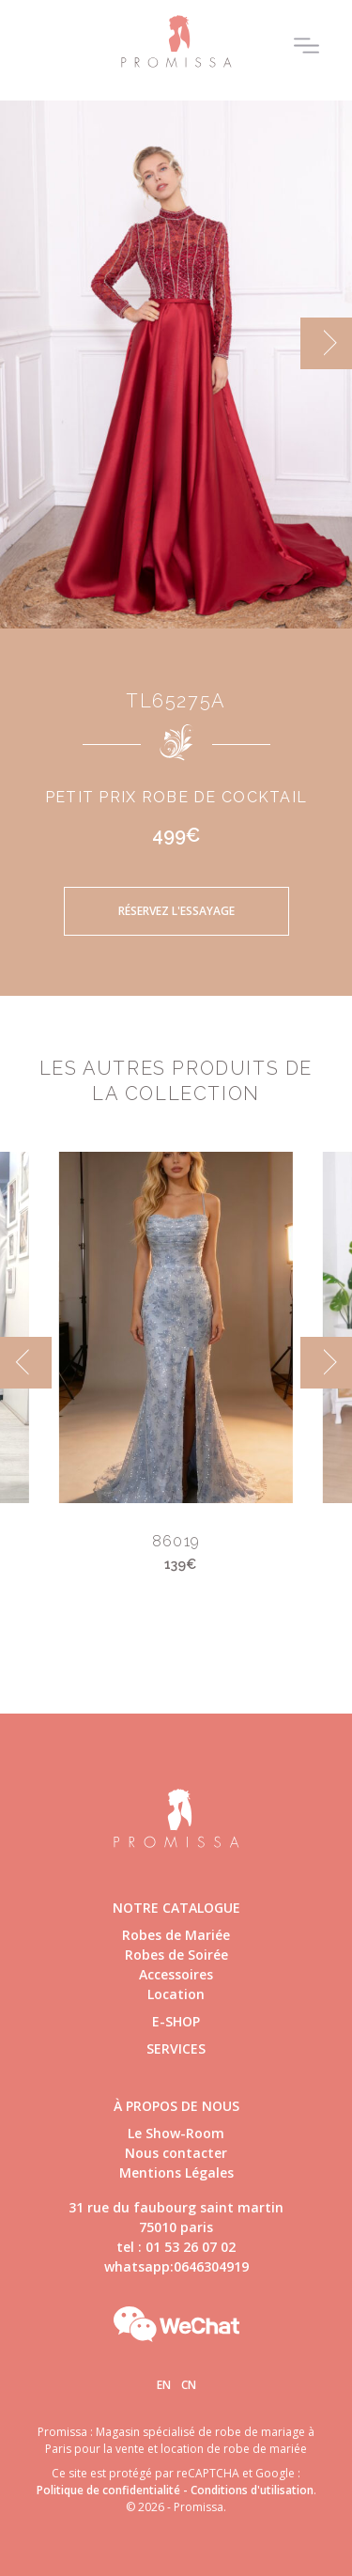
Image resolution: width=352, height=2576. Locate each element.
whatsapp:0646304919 (176, 2266)
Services (176, 2048)
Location (176, 1994)
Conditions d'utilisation (252, 2490)
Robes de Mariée (176, 1935)
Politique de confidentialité (108, 2490)
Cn (188, 2385)
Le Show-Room (176, 2133)
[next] (326, 343)
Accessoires (176, 1974)
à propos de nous (176, 2106)
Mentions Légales (176, 2172)
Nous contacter (176, 2153)
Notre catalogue (176, 1907)
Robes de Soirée (176, 1954)
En (164, 2385)
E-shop (176, 2021)
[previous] (26, 1363)
